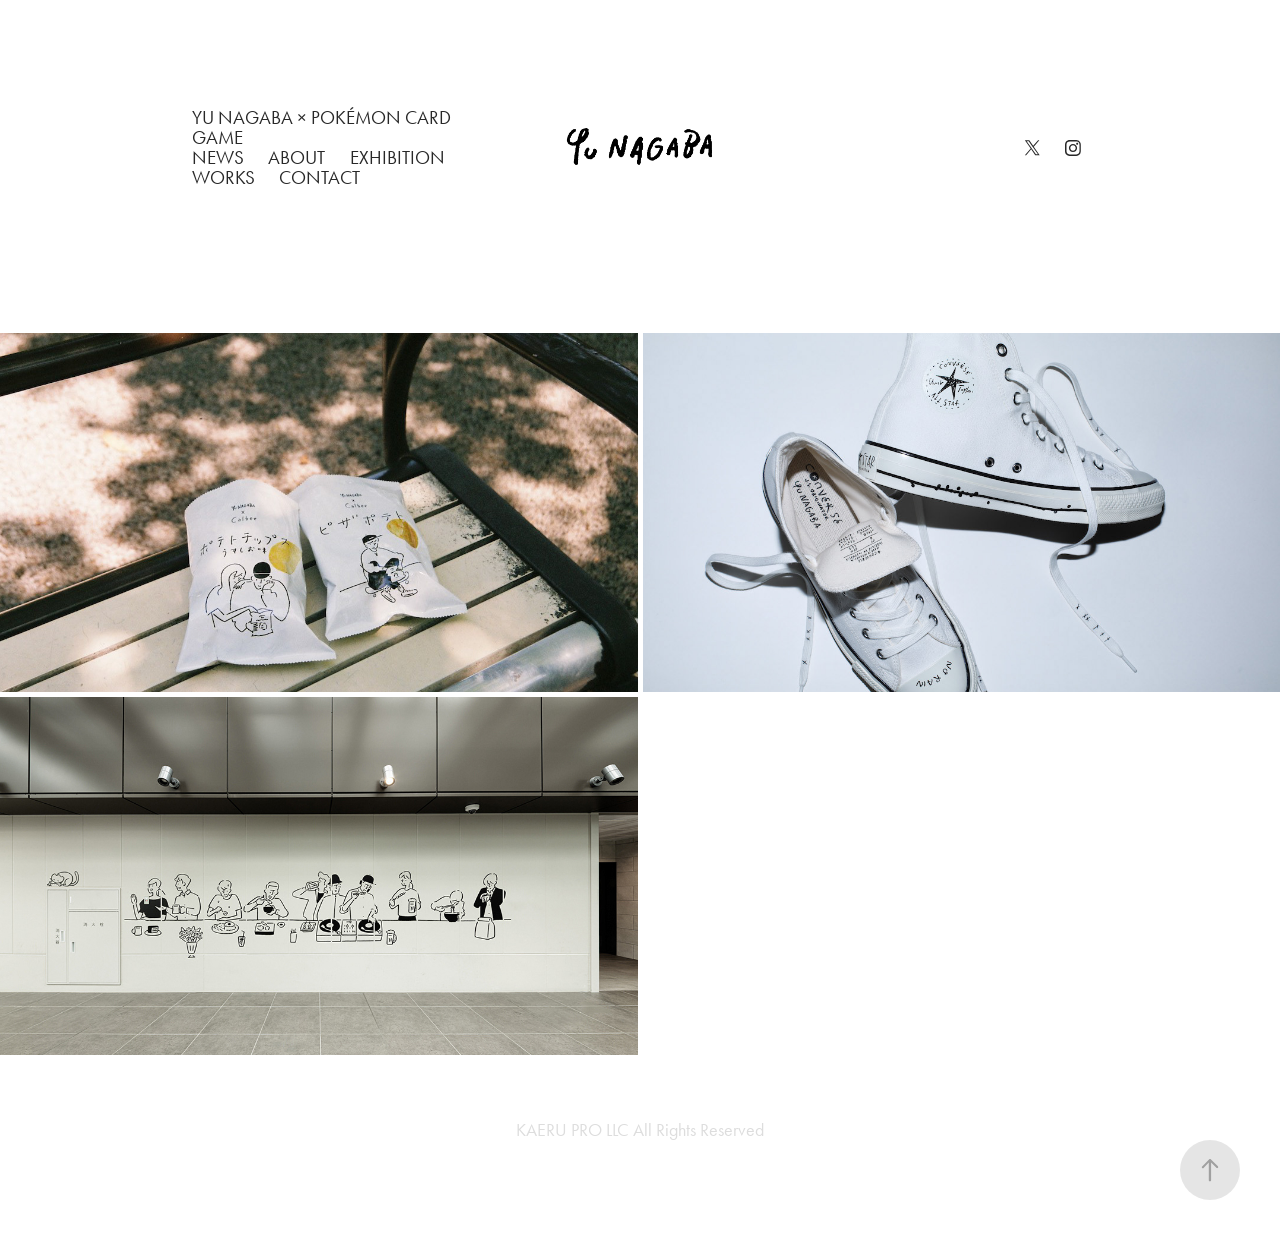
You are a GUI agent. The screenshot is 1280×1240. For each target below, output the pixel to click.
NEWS (218, 157)
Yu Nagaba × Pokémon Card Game (321, 127)
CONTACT (319, 177)
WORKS (223, 177)
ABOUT (296, 157)
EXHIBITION (397, 157)
